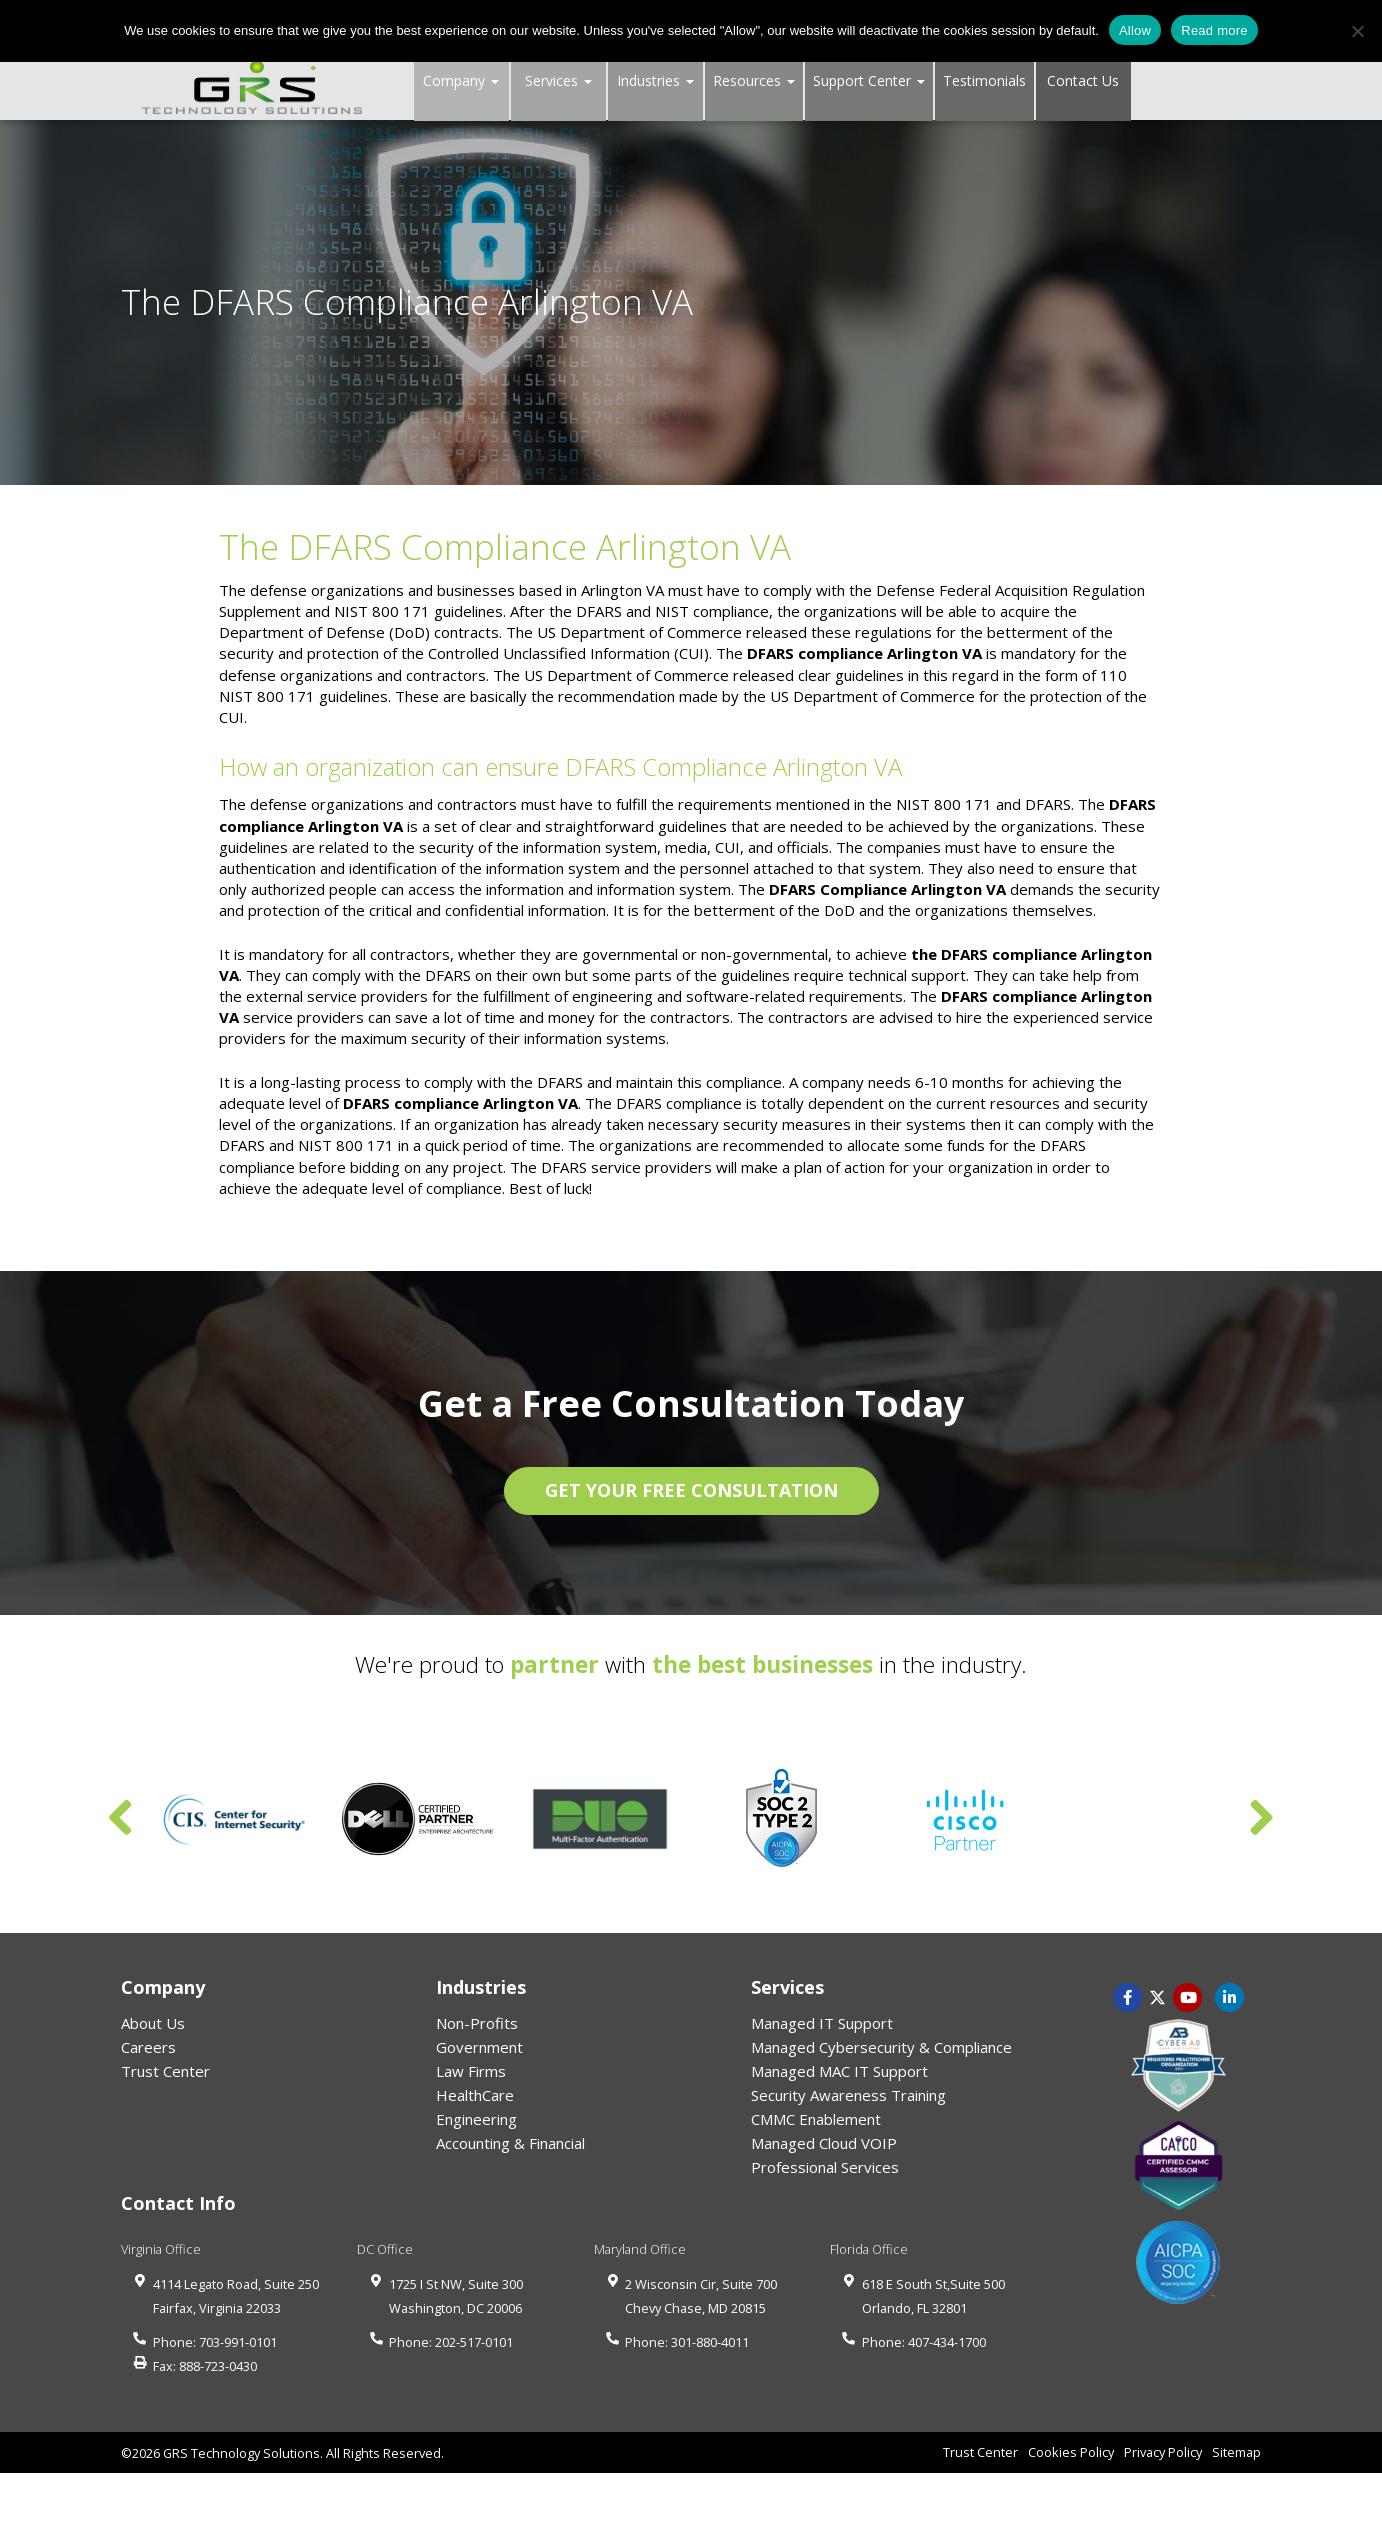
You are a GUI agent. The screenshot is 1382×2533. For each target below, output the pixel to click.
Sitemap (1236, 2452)
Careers (148, 2047)
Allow (1135, 30)
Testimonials (984, 80)
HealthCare (475, 2095)
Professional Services (825, 2167)
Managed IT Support (822, 2023)
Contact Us (1083, 80)
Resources (754, 80)
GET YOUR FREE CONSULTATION (691, 1490)
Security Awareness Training (848, 2095)
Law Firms (471, 2071)
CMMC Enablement (816, 2119)
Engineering (476, 2119)
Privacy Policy (1163, 2452)
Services (558, 80)
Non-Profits (477, 2023)
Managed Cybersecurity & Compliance (881, 2047)
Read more (1214, 30)
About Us (153, 2023)
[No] (1357, 31)
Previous (121, 1819)
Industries (655, 80)
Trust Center (165, 2071)
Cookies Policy (1071, 2452)
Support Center (869, 80)
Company (461, 80)
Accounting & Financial (510, 2143)
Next (1261, 1819)
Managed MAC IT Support (839, 2071)
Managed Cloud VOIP (824, 2143)
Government (479, 2047)
